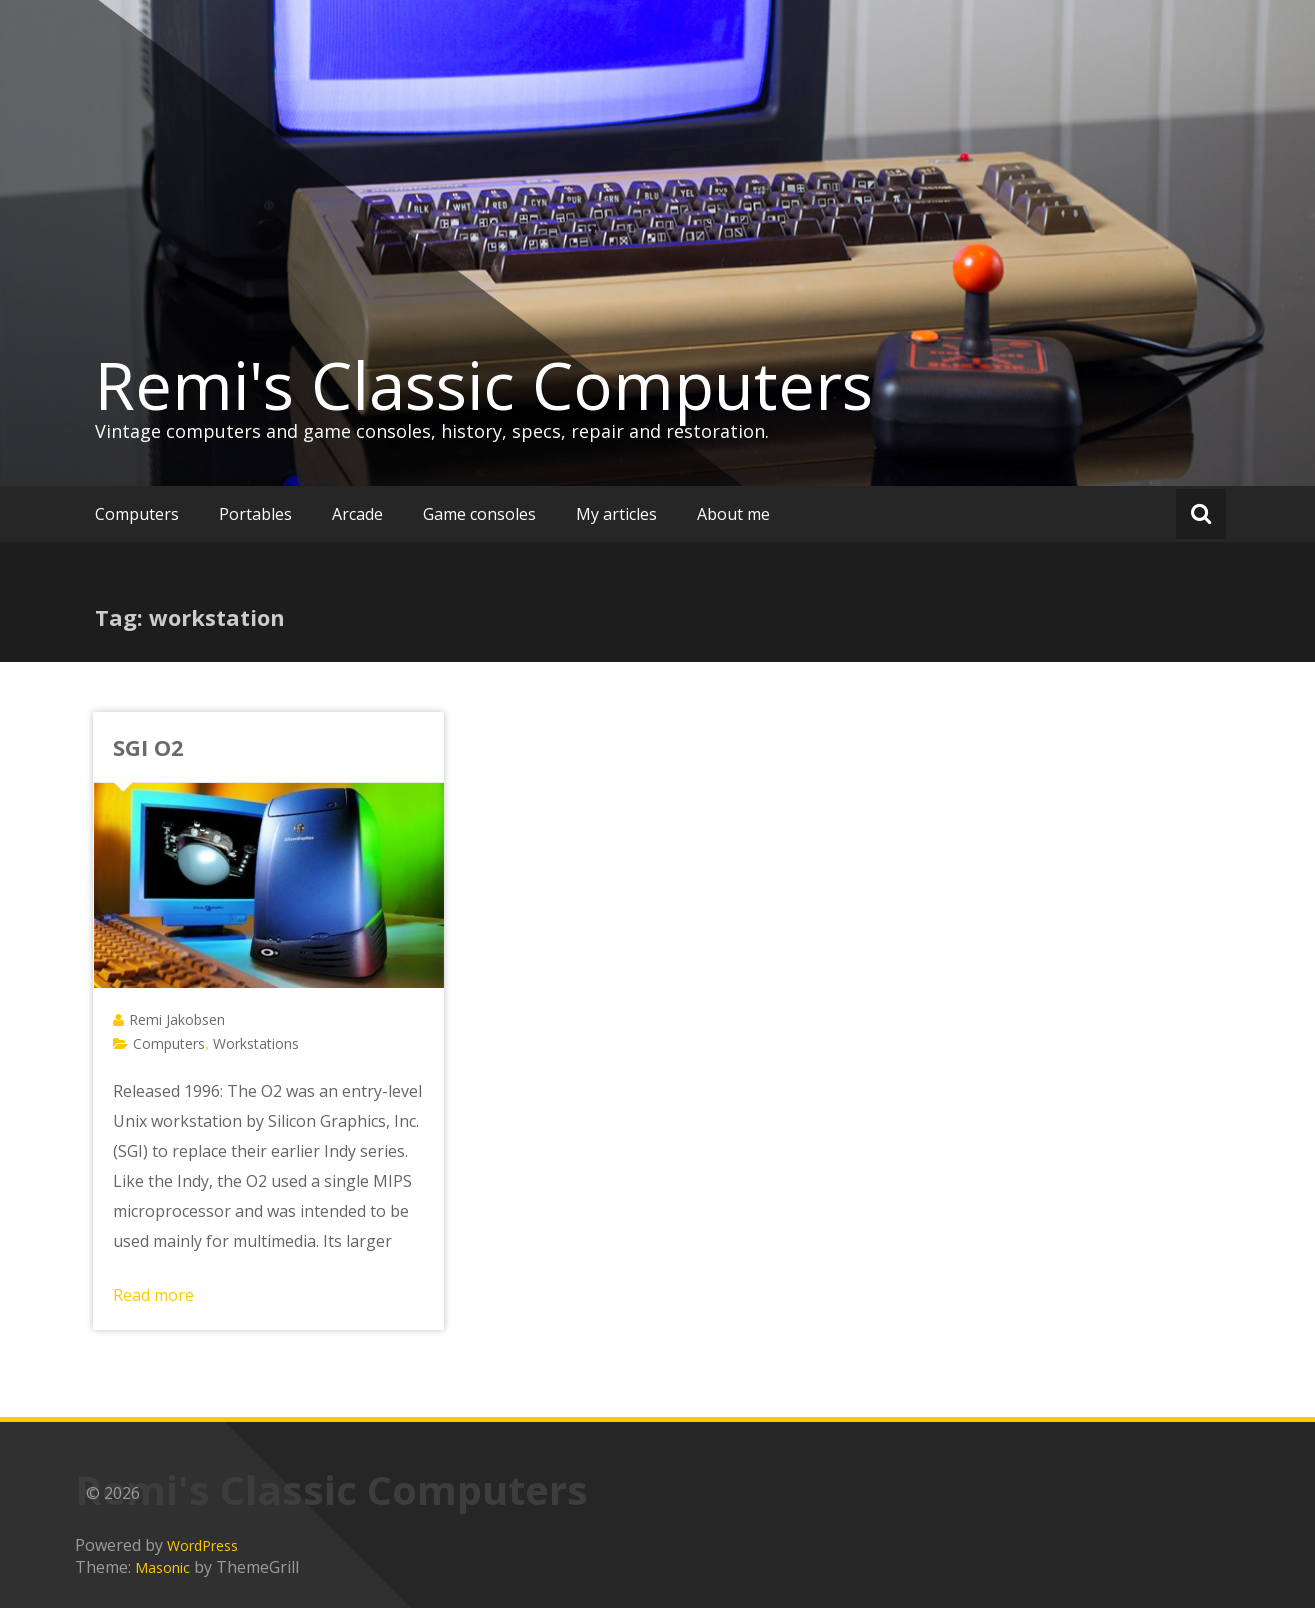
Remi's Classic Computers (484, 385)
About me (733, 514)
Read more (153, 1295)
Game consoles (479, 514)
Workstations (256, 1043)
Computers (137, 514)
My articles (616, 514)
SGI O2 (148, 747)
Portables (255, 514)
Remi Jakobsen (177, 1019)
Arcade (357, 514)
